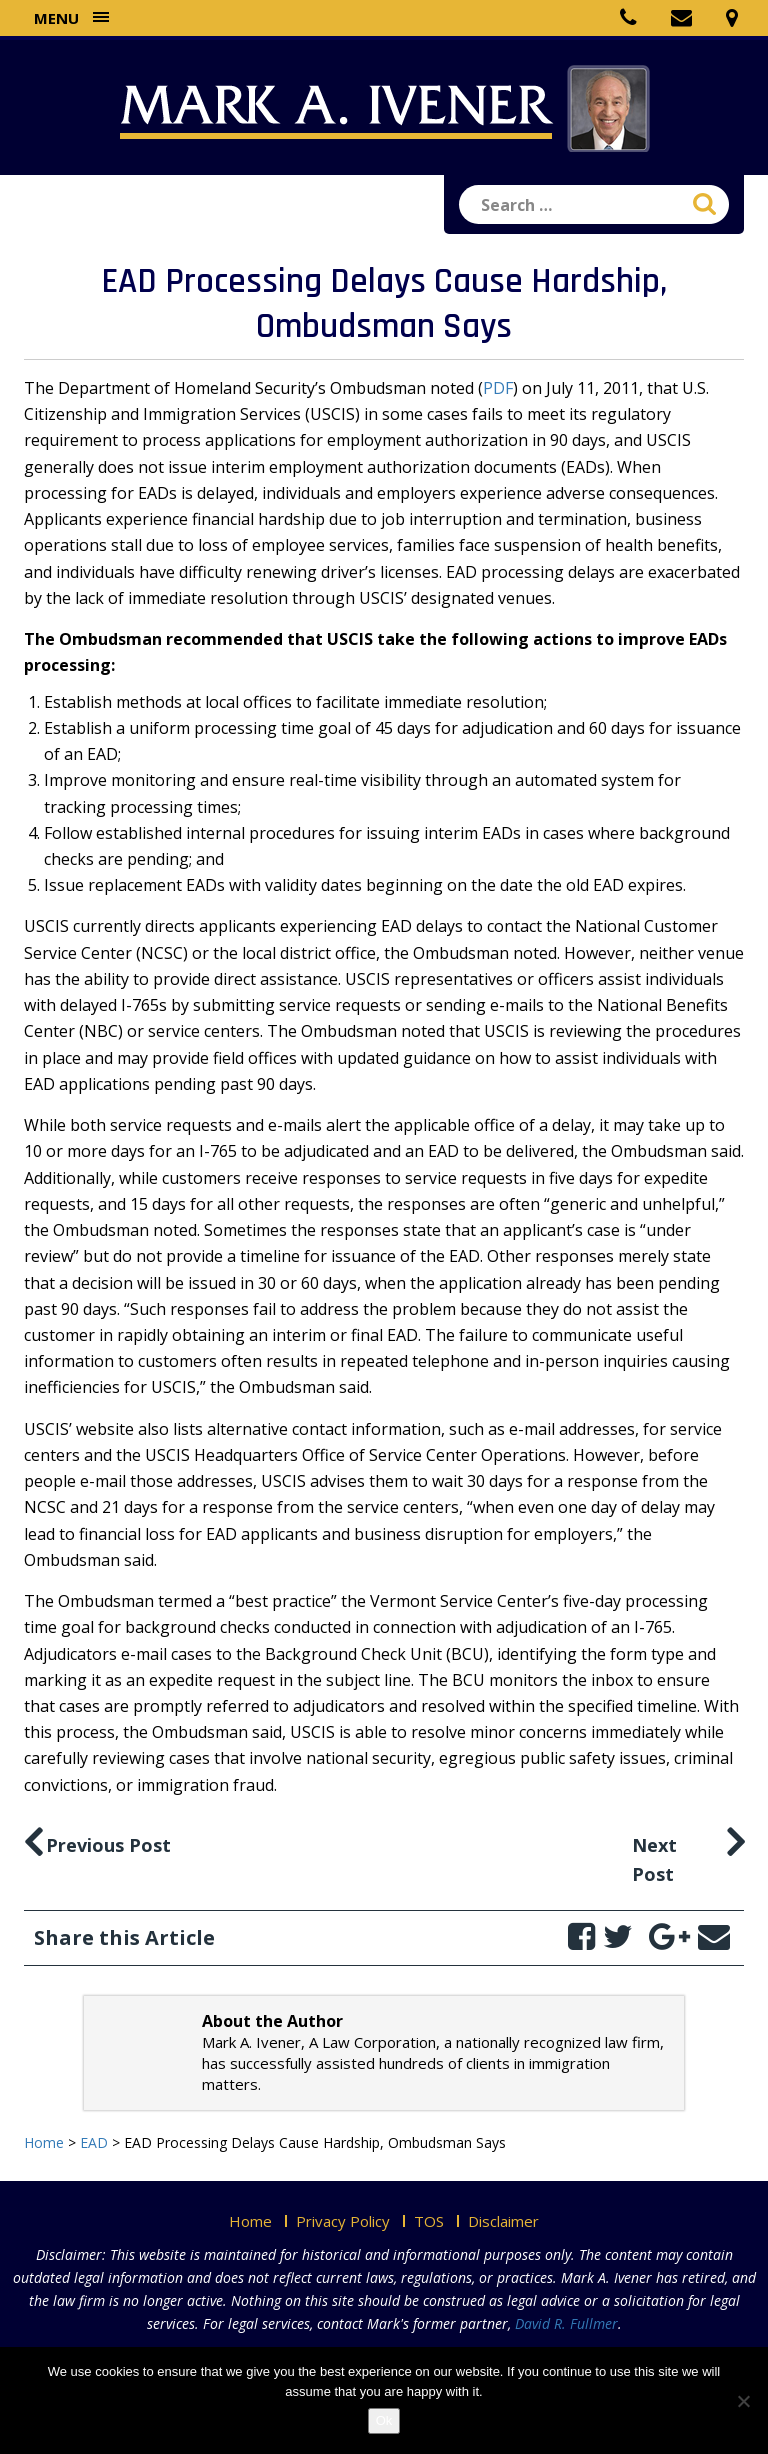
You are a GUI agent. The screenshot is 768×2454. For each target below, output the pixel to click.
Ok (384, 2420)
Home (250, 2221)
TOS (429, 2221)
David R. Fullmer (566, 2323)
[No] (743, 2401)
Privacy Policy (343, 2221)
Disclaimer (503, 2221)
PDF (498, 388)
